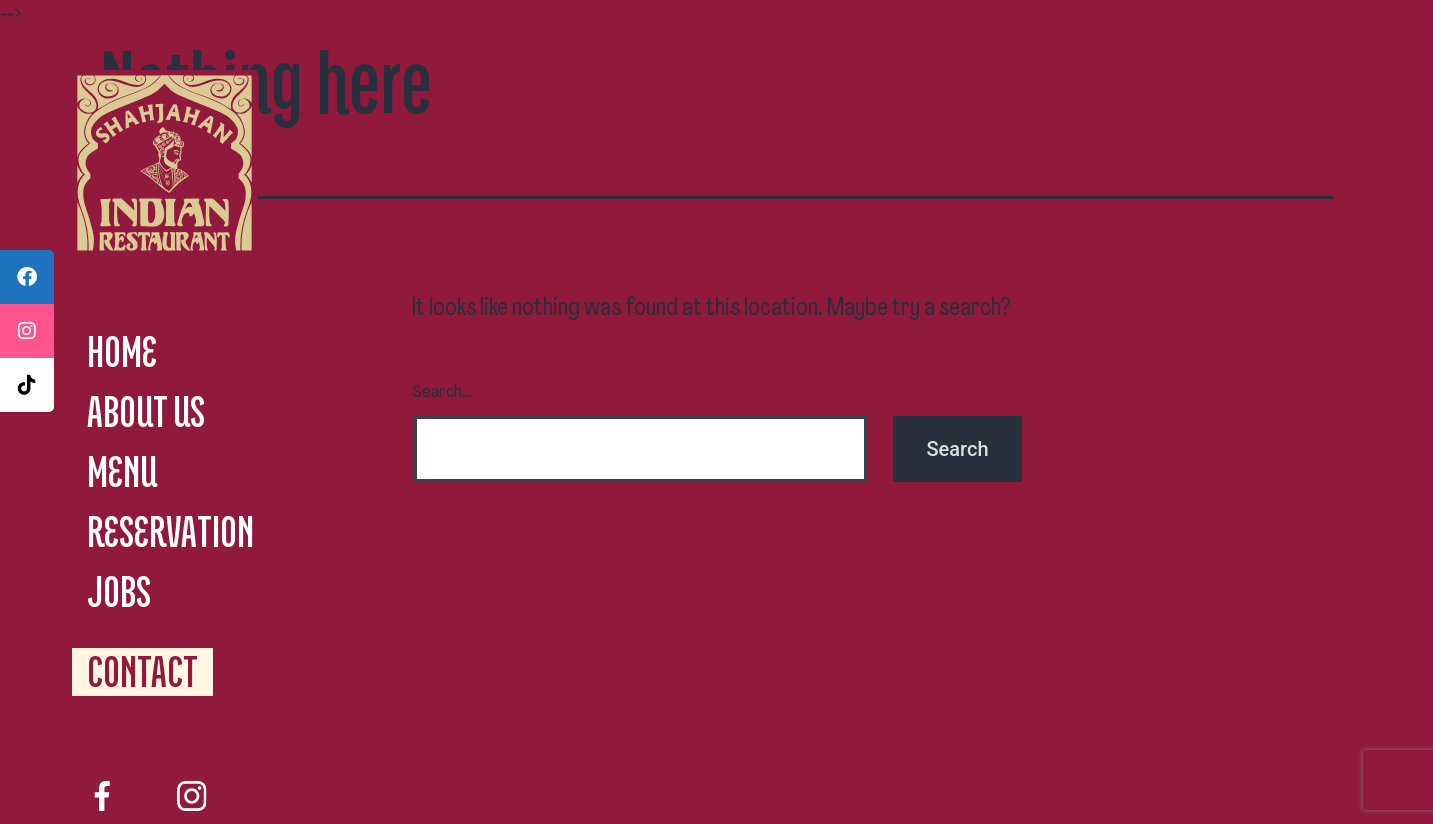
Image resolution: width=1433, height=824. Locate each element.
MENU (122, 471)
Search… (442, 392)
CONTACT (142, 671)
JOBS (119, 591)
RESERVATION (170, 531)
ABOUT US (146, 411)
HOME (122, 351)
